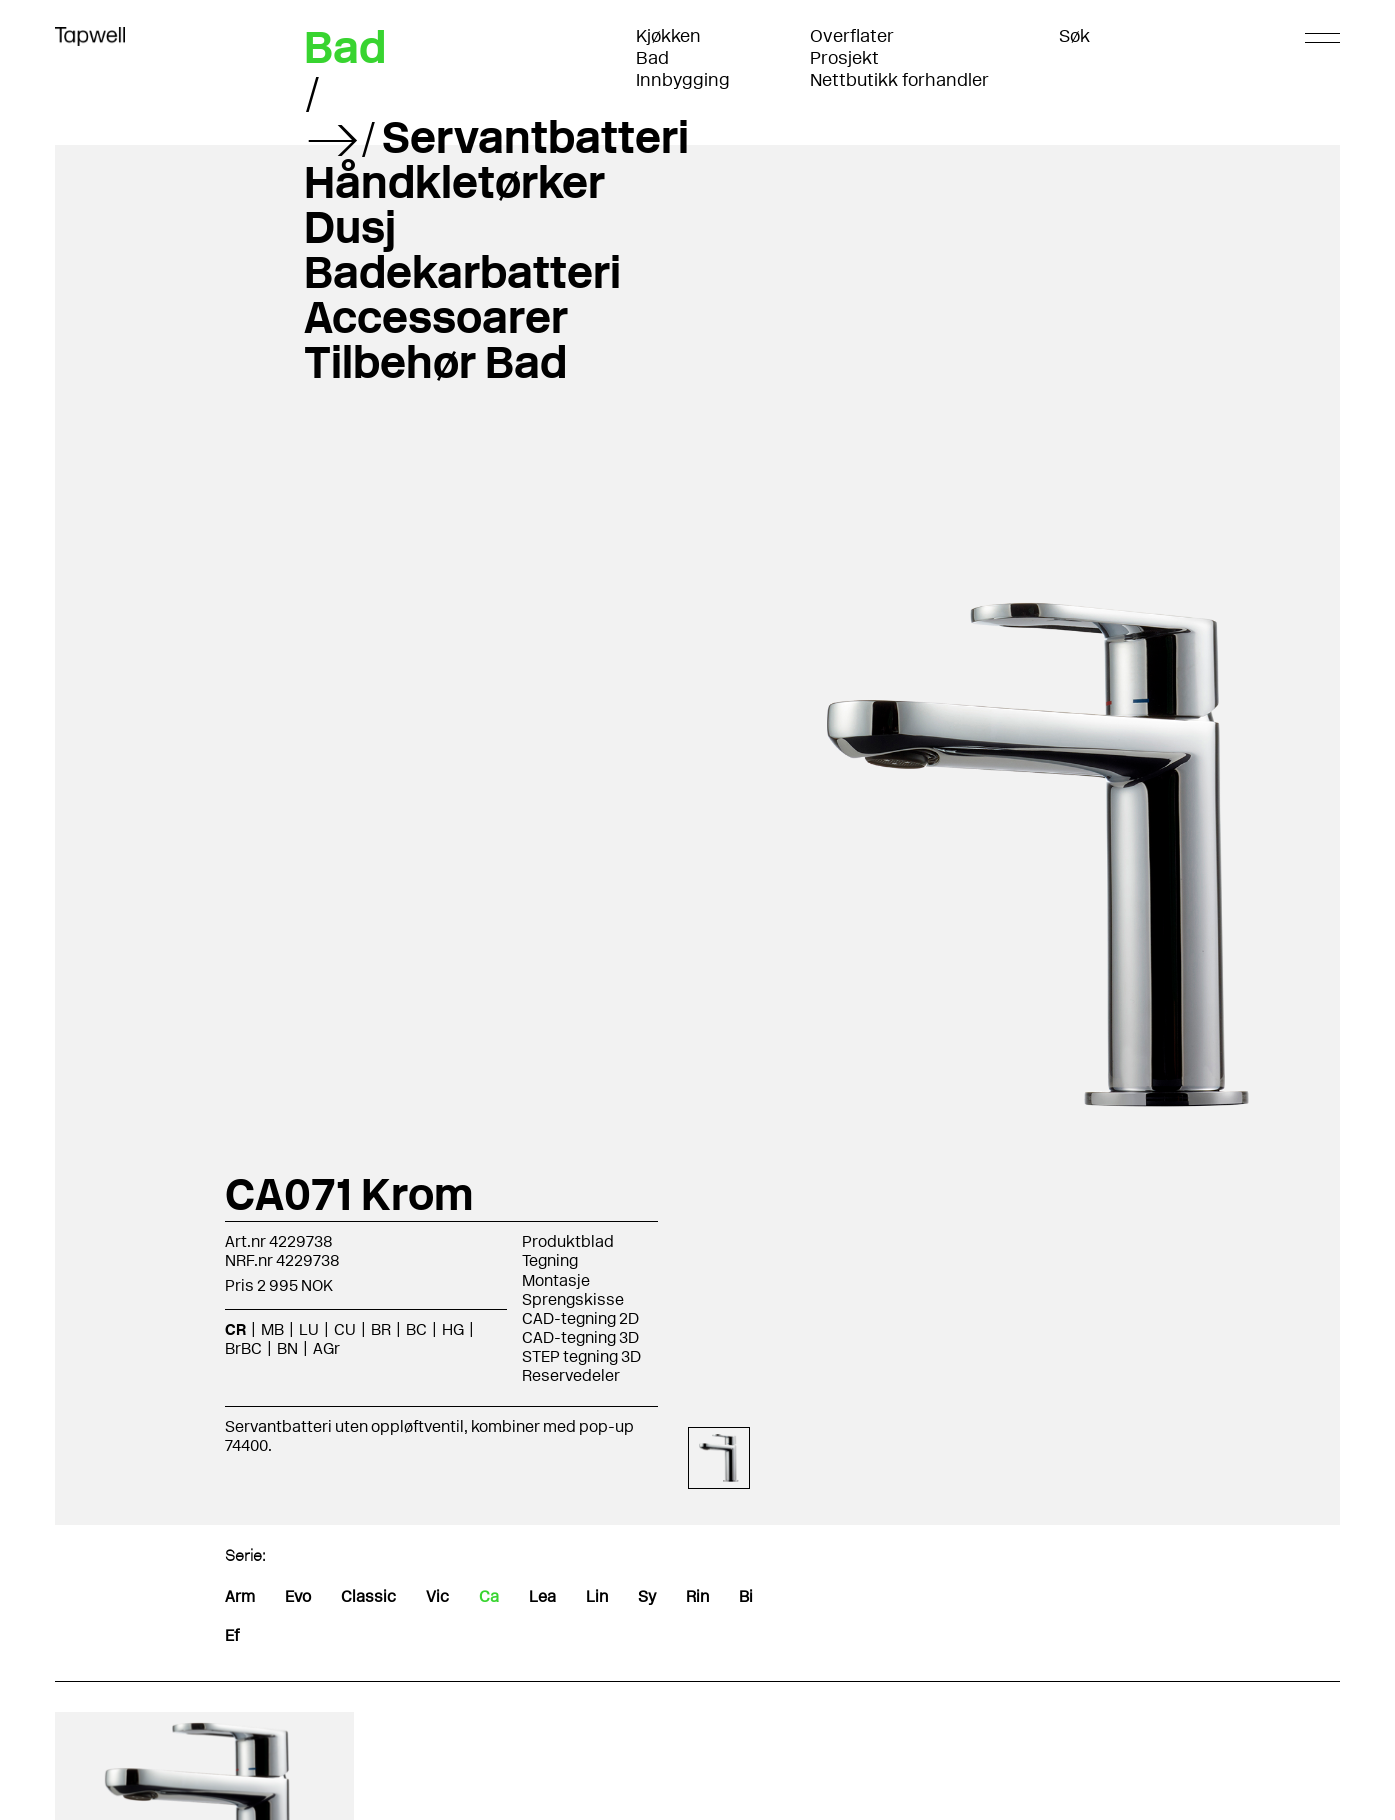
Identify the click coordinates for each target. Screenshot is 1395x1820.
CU (345, 1329)
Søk (1074, 36)
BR (381, 1329)
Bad (652, 58)
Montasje (556, 1280)
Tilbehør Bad (435, 362)
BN (287, 1348)
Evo (298, 1596)
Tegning (550, 1260)
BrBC (243, 1348)
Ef (232, 1635)
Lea (542, 1596)
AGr (326, 1348)
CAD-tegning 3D (580, 1337)
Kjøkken (668, 36)
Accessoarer (436, 317)
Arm (240, 1596)
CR (235, 1329)
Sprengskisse (573, 1299)
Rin (697, 1596)
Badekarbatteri (462, 272)
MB (272, 1329)
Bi (746, 1596)
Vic (437, 1596)
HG (453, 1329)
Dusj (350, 227)
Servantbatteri (535, 137)
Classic (368, 1596)
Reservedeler (571, 1375)
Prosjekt (844, 58)
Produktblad (568, 1241)
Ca (489, 1596)
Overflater (852, 36)
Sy (647, 1596)
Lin (597, 1596)
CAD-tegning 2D (580, 1318)
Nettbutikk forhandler (899, 80)
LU (309, 1329)
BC (416, 1329)
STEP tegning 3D (581, 1356)
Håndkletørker (454, 182)
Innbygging (683, 80)
